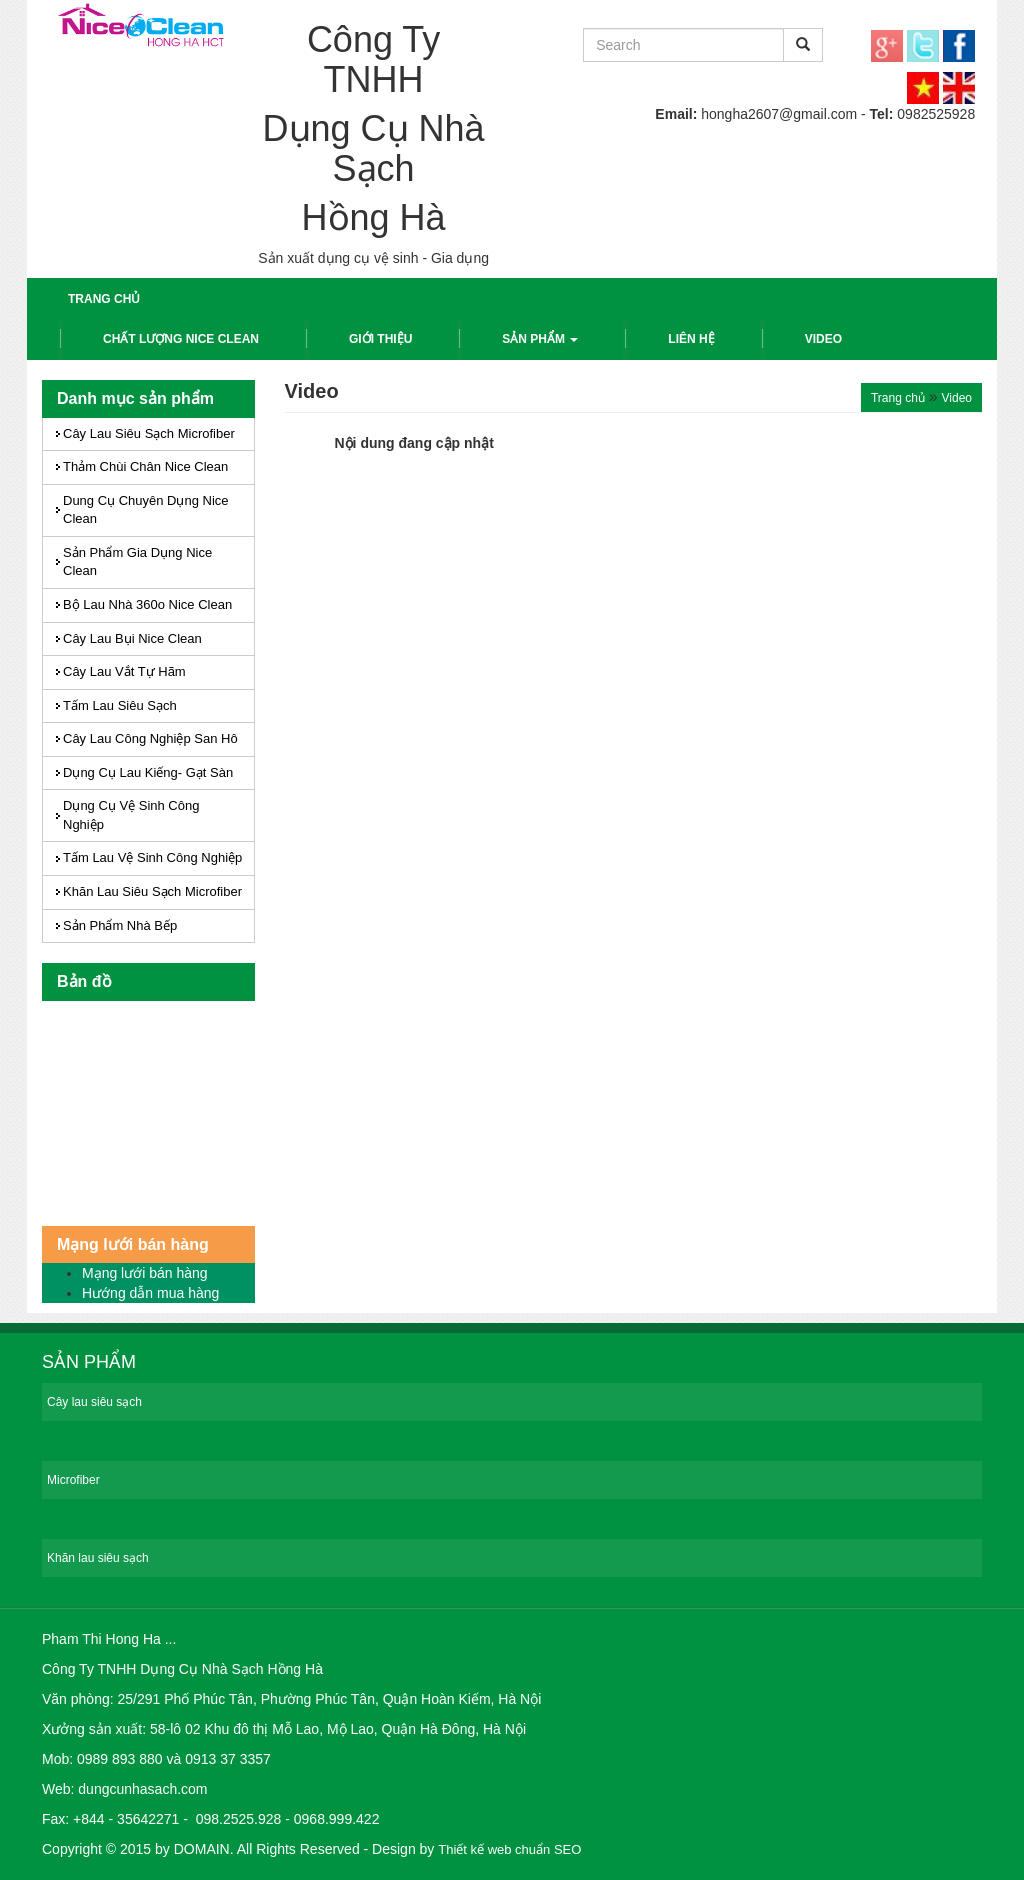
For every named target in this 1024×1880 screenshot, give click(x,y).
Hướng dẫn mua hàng (150, 1293)
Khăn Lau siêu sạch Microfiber (152, 891)
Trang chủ (104, 299)
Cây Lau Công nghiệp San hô (150, 738)
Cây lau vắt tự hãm (124, 671)
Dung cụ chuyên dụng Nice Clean (146, 510)
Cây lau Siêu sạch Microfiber (149, 433)
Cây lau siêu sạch (94, 1402)
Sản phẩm (540, 339)
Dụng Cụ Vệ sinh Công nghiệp (131, 815)
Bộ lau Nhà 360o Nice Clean (147, 604)
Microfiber (73, 1480)
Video (823, 339)
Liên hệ (691, 339)
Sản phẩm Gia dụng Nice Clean (137, 562)
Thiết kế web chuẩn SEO (509, 1849)
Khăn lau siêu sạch (98, 1558)
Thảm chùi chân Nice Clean (145, 466)
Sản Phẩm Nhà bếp (120, 925)
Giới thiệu (380, 339)
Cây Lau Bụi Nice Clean (132, 638)
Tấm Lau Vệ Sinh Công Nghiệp (152, 857)
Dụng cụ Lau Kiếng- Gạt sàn (148, 772)
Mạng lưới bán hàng (145, 1273)
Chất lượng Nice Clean (181, 339)
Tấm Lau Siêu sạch (120, 705)
